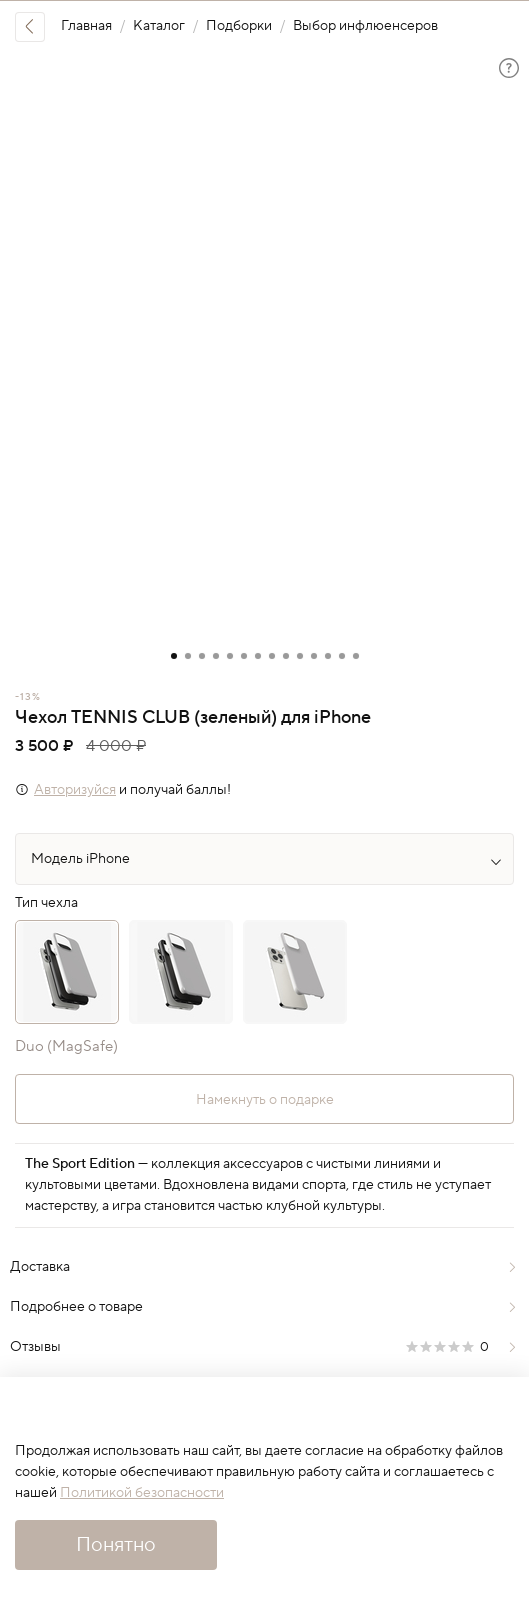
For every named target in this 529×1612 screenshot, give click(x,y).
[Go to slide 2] (188, 656)
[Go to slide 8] (272, 656)
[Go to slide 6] (244, 656)
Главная (86, 26)
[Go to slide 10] (300, 656)
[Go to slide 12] (328, 656)
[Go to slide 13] (342, 656)
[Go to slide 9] (286, 656)
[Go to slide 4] (216, 656)
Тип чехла (46, 903)
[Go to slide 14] (356, 656)
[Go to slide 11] (314, 656)
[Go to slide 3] (202, 656)
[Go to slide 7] (258, 656)
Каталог (159, 26)
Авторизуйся (75, 790)
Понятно (116, 1545)
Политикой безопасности (142, 1493)
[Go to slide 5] (230, 656)
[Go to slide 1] (174, 656)
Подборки (239, 26)
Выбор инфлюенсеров (365, 26)
